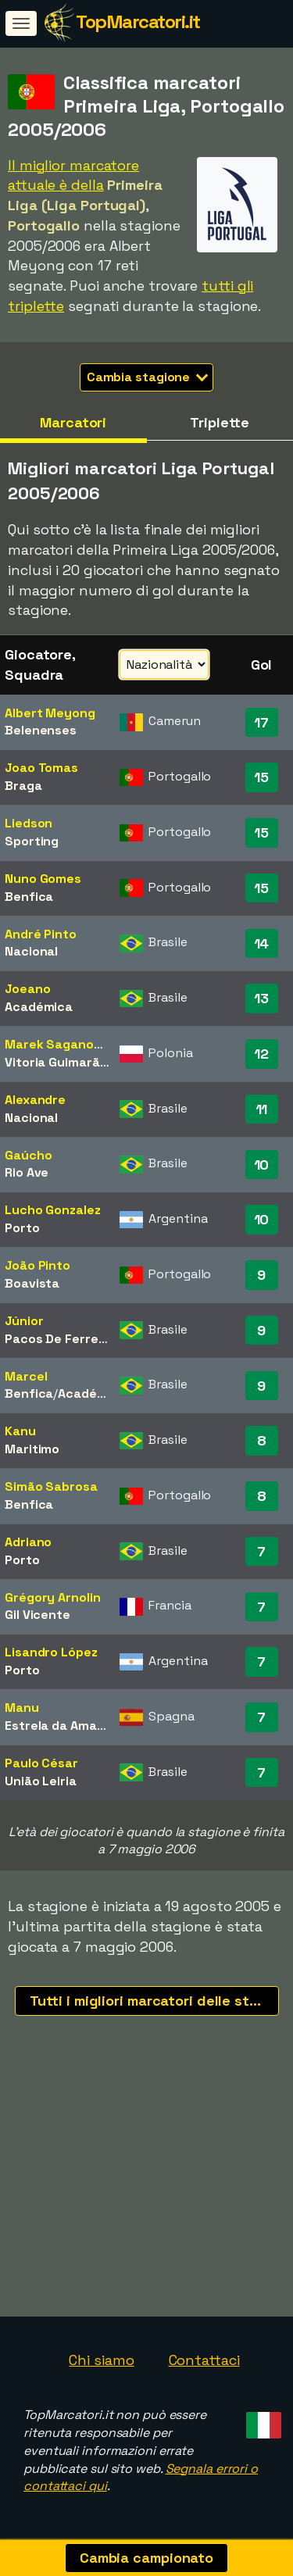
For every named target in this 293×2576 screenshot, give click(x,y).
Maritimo (32, 1449)
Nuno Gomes (43, 878)
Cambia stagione (148, 377)
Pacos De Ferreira (59, 1339)
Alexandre (35, 1099)
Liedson (28, 823)
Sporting (32, 841)
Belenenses (41, 730)
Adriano (28, 1542)
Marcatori (73, 422)
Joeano (27, 989)
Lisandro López (51, 1652)
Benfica (29, 896)
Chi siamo (101, 2360)
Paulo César (41, 1763)
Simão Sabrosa (51, 1486)
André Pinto (41, 934)
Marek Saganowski (62, 1044)
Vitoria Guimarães (59, 1062)
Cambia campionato (146, 2558)
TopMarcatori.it (138, 21)
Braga (23, 785)
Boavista (32, 1283)
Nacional (31, 951)
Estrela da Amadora (65, 1725)
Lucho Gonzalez (53, 1210)
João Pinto (37, 1265)
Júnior (24, 1321)
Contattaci (204, 2360)
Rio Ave (26, 1172)
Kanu (20, 1431)
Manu (22, 1707)
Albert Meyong (50, 713)
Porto (22, 1228)
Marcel (26, 1376)
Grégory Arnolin (53, 1597)
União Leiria (41, 1781)
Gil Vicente (37, 1614)
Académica (39, 1007)
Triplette (219, 422)
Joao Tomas (41, 767)
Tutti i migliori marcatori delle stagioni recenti (154, 2001)
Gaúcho (28, 1155)
